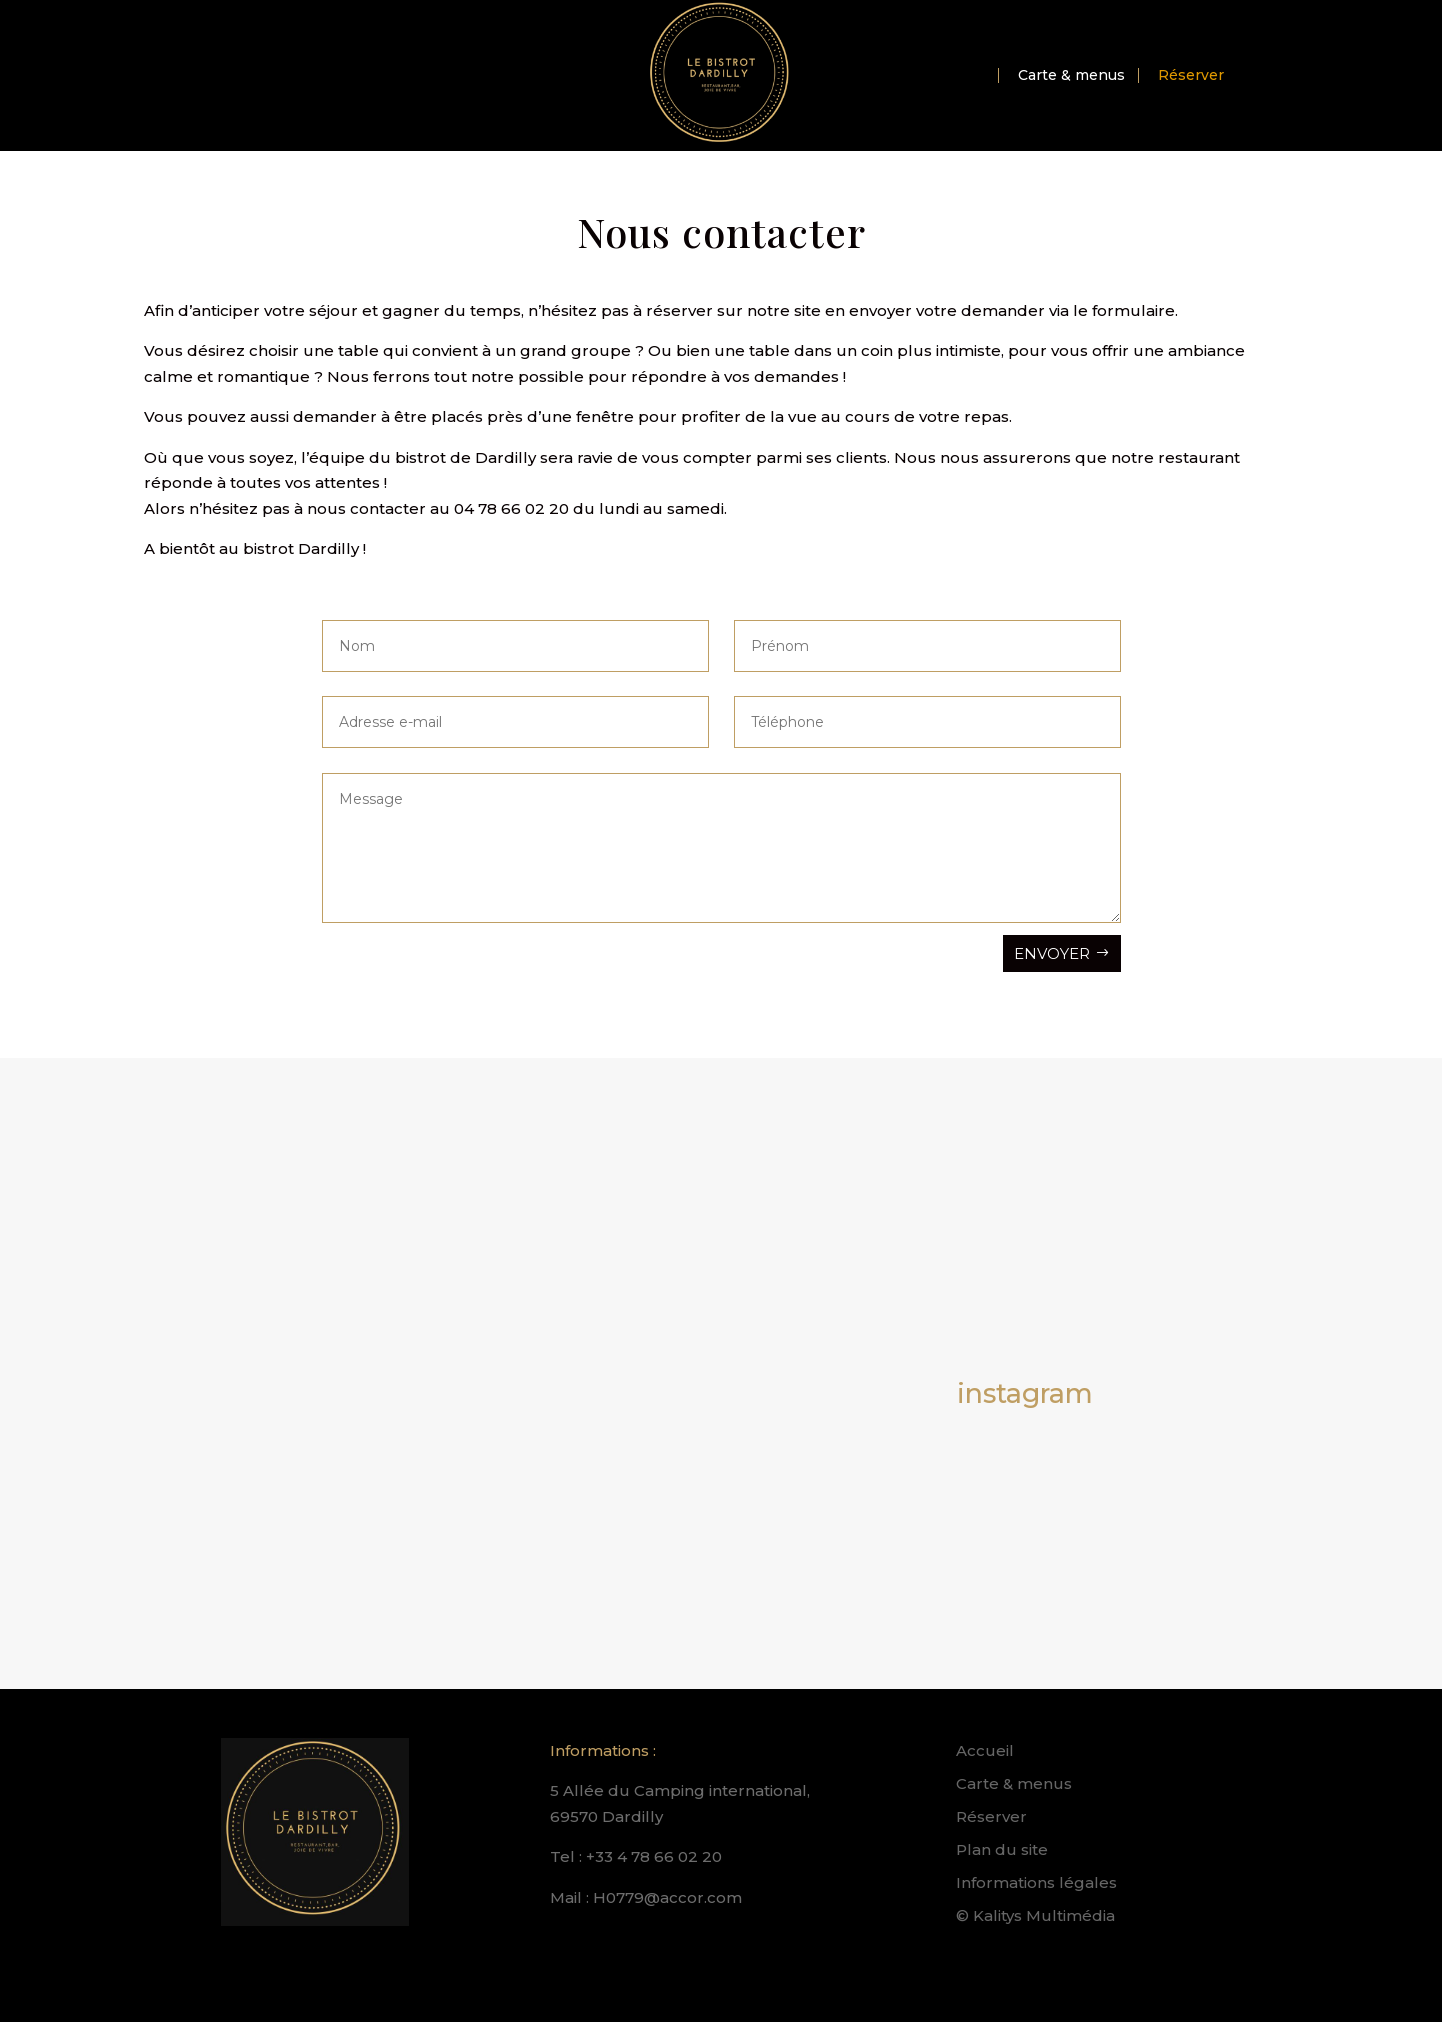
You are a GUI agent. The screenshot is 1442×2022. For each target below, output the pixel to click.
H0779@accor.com (667, 1897)
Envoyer (1052, 953)
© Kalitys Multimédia (1035, 1915)
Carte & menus (1071, 76)
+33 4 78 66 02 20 (654, 1856)
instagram (1025, 1393)
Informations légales (1036, 1882)
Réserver (1191, 76)
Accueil (985, 1750)
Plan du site (1002, 1849)
